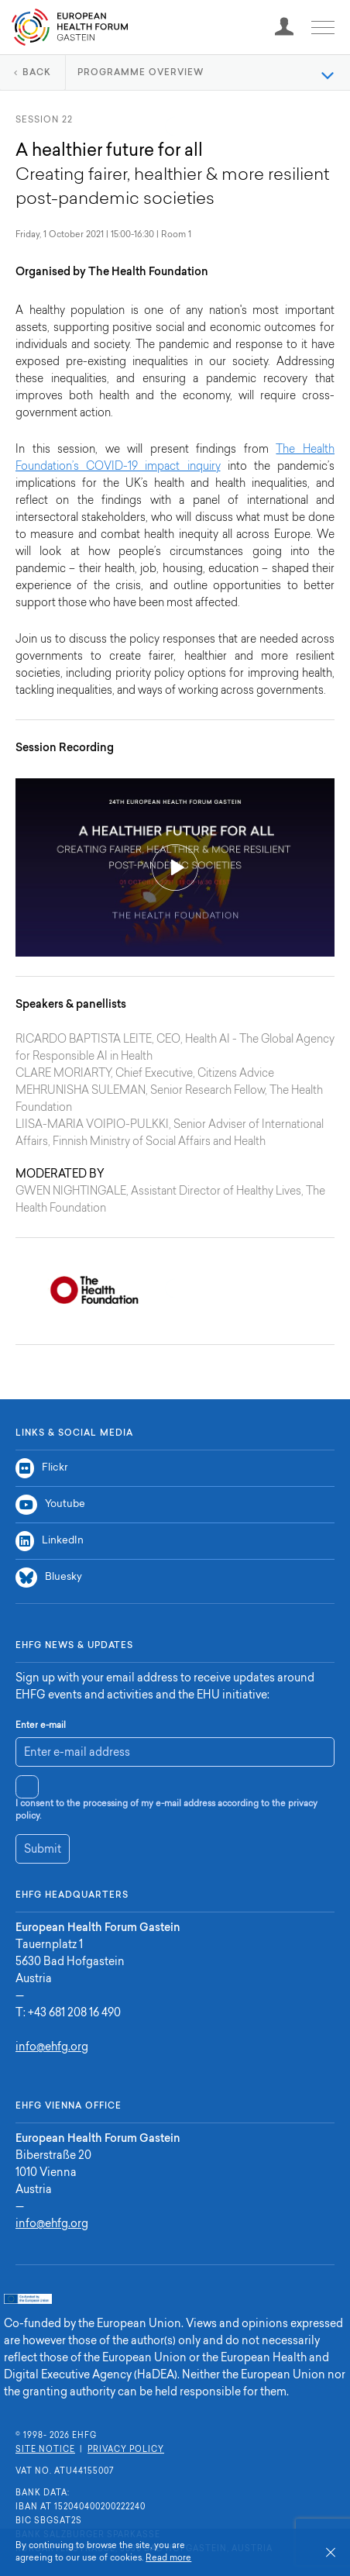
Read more (168, 2558)
